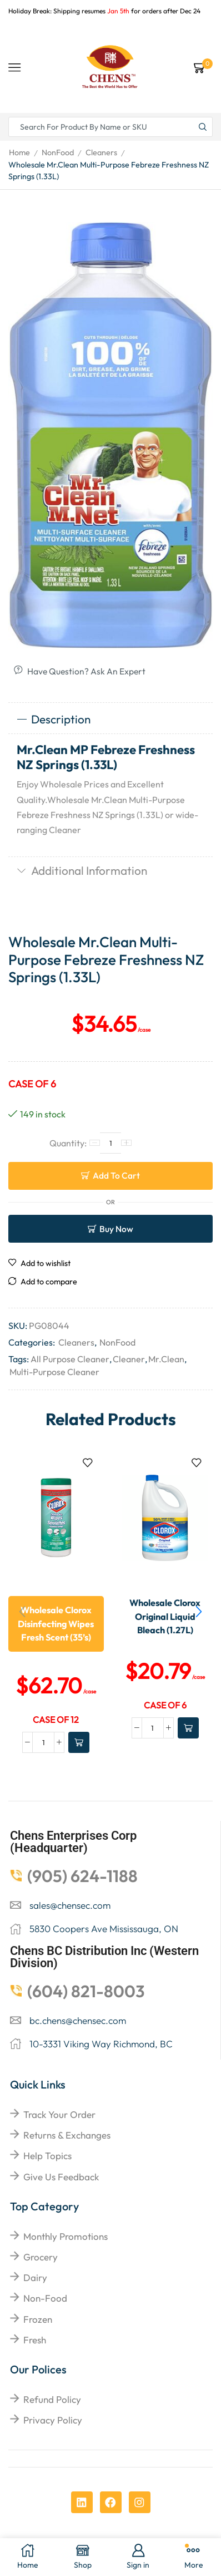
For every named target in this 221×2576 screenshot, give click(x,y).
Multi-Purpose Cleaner (54, 1371)
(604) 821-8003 (86, 1991)
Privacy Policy (52, 2420)
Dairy (35, 2277)
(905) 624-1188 (82, 1876)
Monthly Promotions (65, 2236)
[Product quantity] (110, 1143)
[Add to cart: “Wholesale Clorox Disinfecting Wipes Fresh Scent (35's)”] (78, 1742)
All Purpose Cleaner (70, 1359)
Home (19, 152)
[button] (199, 1612)
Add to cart (116, 1175)
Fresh (34, 2340)
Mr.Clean (166, 1359)
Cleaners (101, 152)
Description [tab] (54, 719)
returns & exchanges (66, 2135)
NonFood (58, 152)
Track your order (59, 2114)
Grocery (40, 2257)
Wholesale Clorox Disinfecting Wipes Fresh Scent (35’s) (56, 1623)
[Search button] (202, 126)
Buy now (116, 1228)
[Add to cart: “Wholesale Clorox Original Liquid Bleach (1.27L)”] (188, 1727)
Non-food (45, 2298)
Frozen (37, 2319)
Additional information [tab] (82, 870)
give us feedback (61, 2177)
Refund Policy (52, 2399)
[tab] (110, 719)
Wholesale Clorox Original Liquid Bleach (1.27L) (164, 1616)
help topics (47, 2155)
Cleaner (129, 1359)
